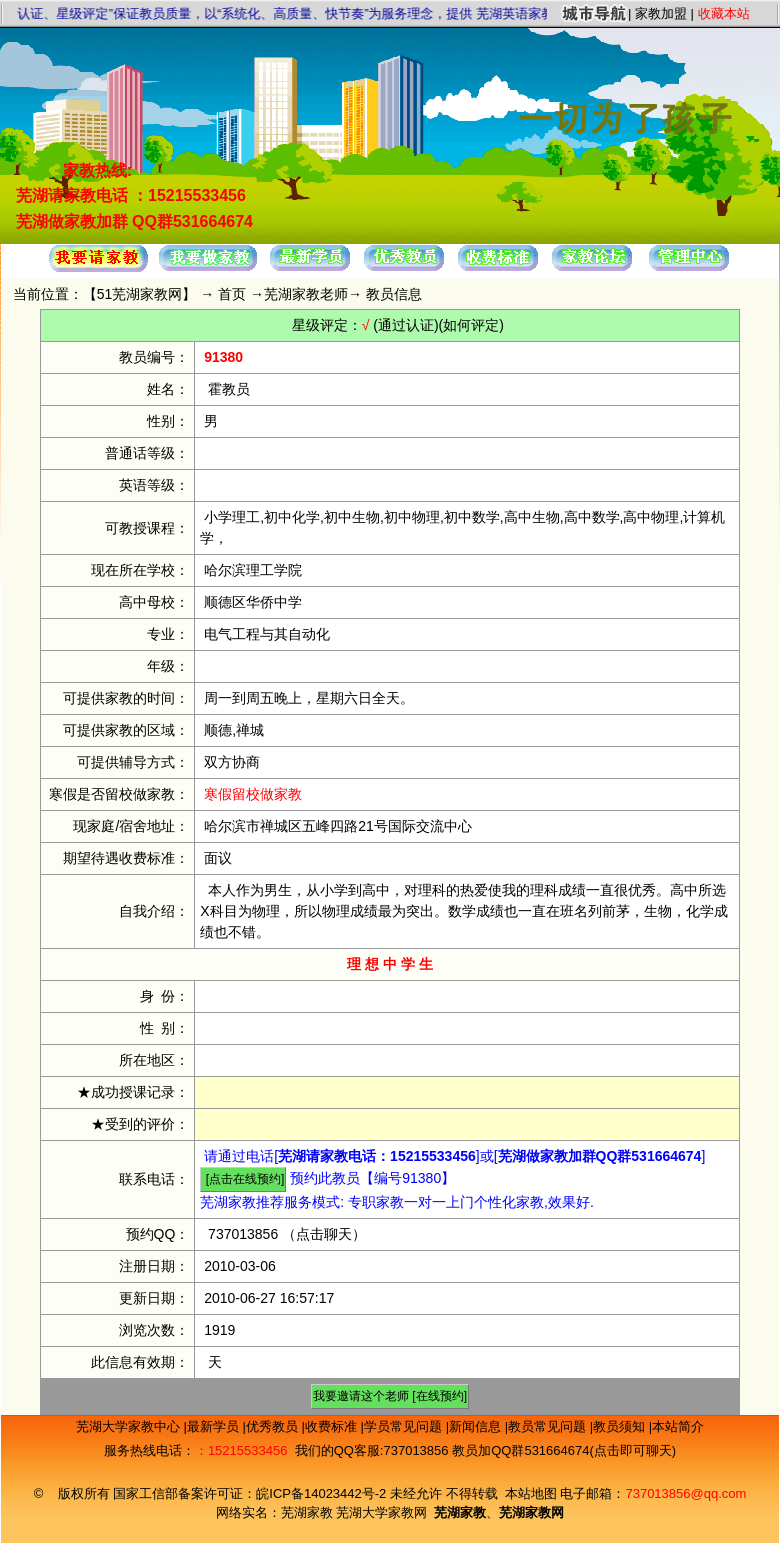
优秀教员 (274, 1426)
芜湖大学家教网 (381, 1512)
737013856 (243, 1234)
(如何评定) (471, 325)
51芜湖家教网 (140, 294)
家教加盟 (661, 13)
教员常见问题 (549, 1426)
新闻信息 (477, 1426)
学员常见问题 (405, 1426)
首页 (232, 294)
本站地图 (531, 1493)
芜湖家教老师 (306, 294)
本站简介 (678, 1426)
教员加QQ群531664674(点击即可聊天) (564, 1450)
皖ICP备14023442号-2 (323, 1493)
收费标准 (333, 1426)
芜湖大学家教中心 (130, 1426)
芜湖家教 (307, 1512)
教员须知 (621, 1426)
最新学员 (215, 1426)
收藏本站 (724, 13)
